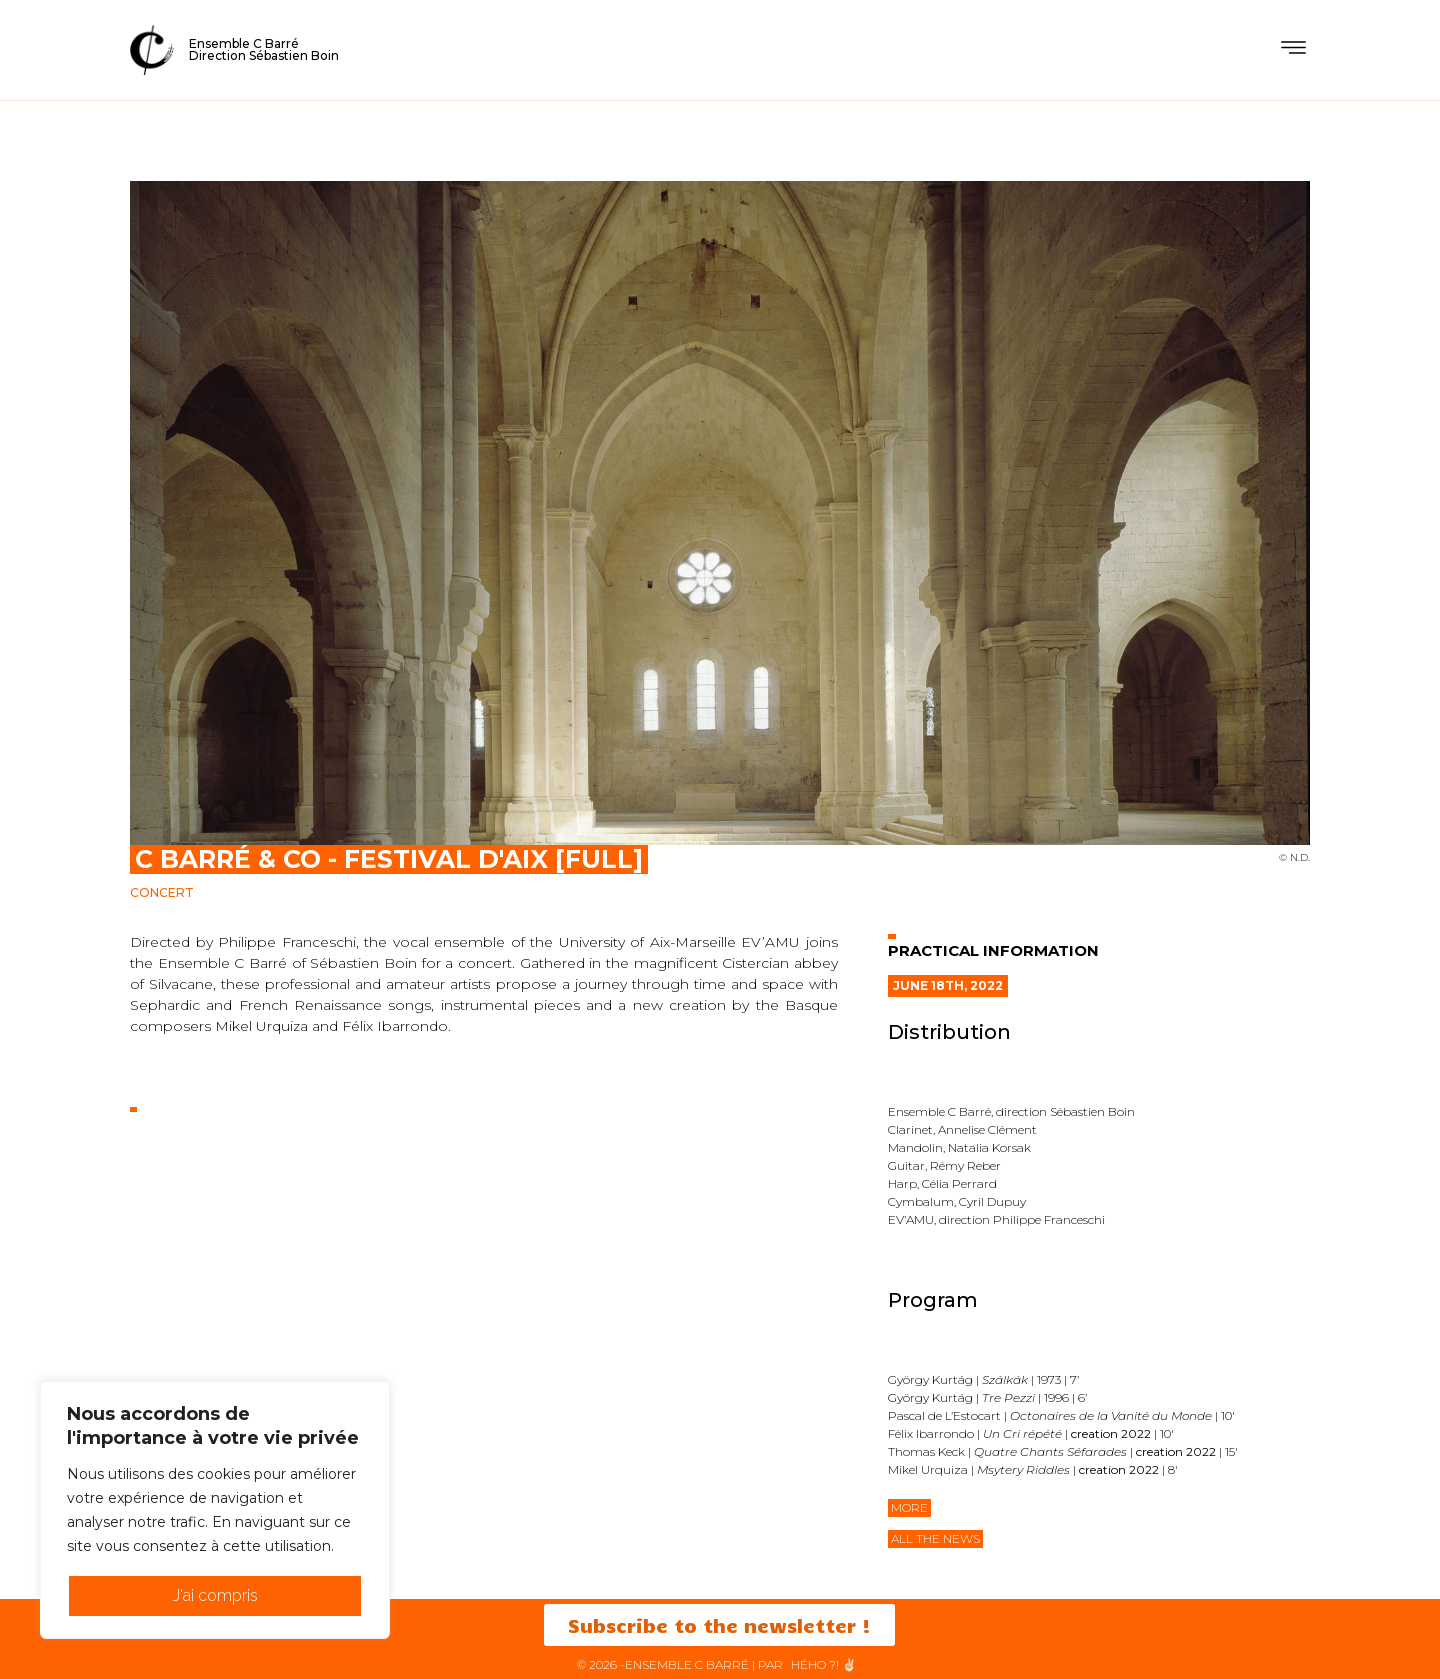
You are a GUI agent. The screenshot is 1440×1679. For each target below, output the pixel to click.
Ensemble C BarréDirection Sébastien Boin (264, 49)
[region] (215, 1510)
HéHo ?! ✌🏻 (824, 1664)
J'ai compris (215, 1595)
